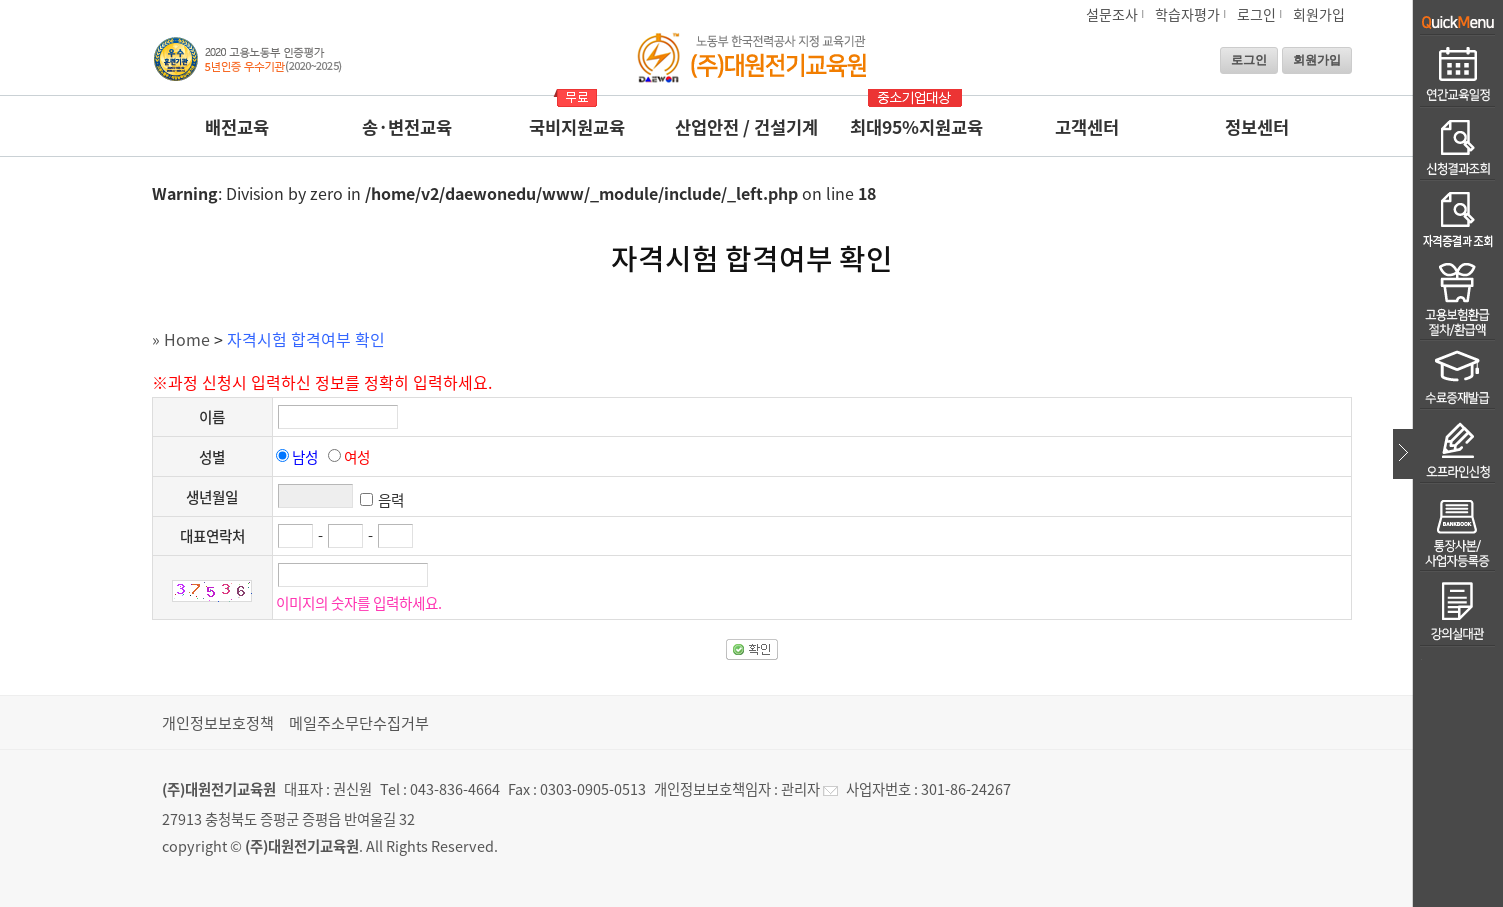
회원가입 (1319, 14)
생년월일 (212, 497)
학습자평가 (1187, 14)
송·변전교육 (407, 127)
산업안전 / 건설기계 (746, 127)
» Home (181, 339)
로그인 (1256, 14)
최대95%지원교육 (916, 127)
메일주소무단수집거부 (359, 722)
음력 (391, 500)
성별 (212, 457)
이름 (212, 417)
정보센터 (1257, 127)
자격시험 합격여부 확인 (306, 339)
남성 (305, 457)
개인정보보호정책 (218, 722)
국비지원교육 (577, 127)
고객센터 (1087, 127)
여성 (357, 457)
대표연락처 (212, 536)
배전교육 (237, 127)
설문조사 (1112, 14)
